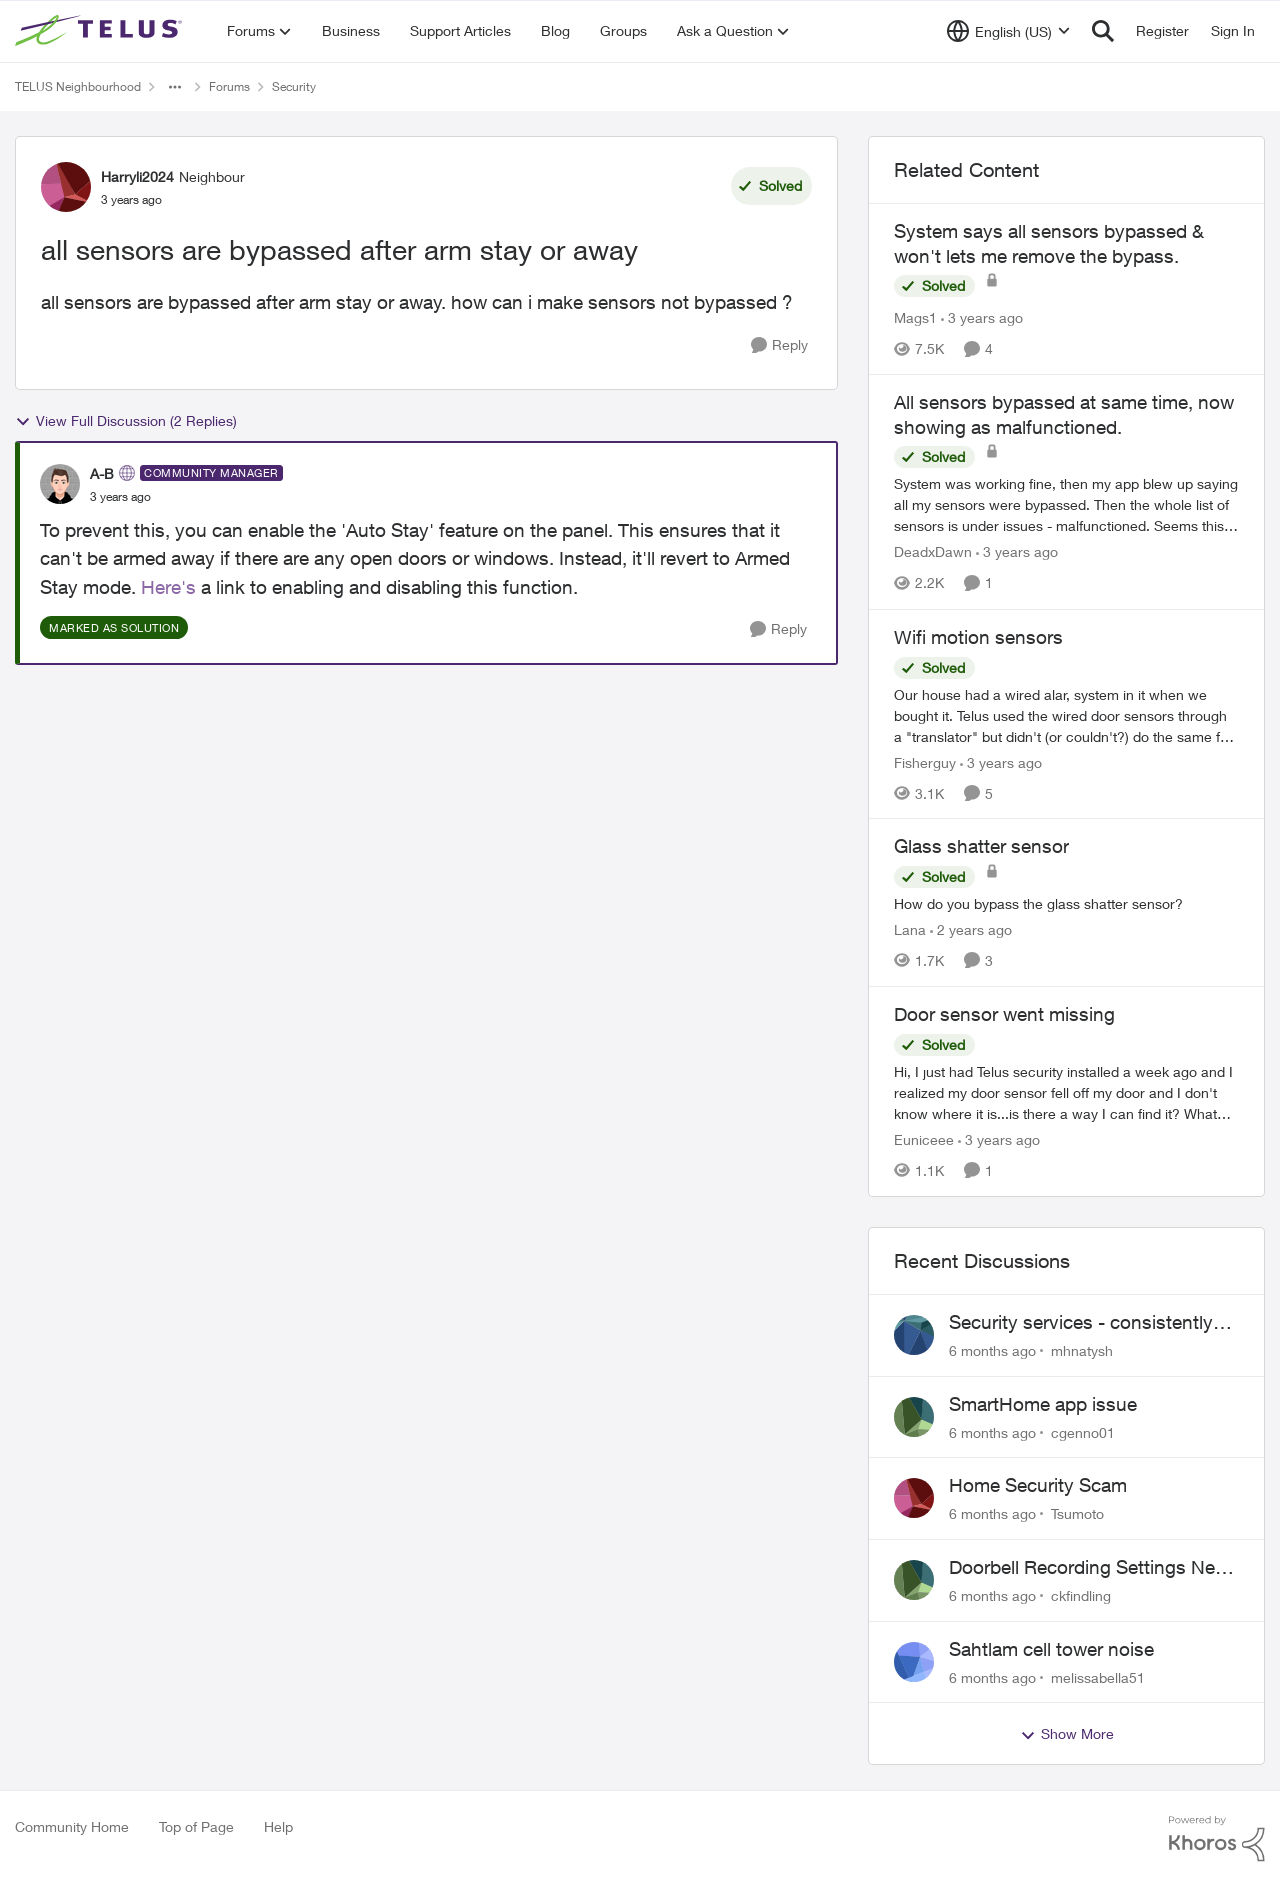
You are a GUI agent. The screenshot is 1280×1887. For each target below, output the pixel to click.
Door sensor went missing (1004, 1014)
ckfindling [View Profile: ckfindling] (1081, 1595)
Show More (1067, 1734)
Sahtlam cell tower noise (1051, 1649)
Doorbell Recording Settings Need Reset (1092, 1568)
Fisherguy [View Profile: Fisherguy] (925, 761)
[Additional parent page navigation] (175, 87)
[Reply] (779, 345)
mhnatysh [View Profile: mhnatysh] (1082, 1350)
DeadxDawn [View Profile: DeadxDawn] (933, 552)
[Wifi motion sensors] (1066, 714)
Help (278, 1826)
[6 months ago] (992, 1350)
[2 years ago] (971, 929)
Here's (168, 587)
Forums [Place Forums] (229, 86)
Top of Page (196, 1826)
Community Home (72, 1826)
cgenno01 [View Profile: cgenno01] (1083, 1431)
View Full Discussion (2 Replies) (126, 421)
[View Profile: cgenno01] (914, 1417)
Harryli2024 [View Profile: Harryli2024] (137, 176)
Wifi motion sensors (978, 637)
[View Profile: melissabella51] (914, 1662)
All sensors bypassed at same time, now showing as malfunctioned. (1064, 414)
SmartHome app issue (1043, 1404)
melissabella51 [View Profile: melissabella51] (1098, 1676)
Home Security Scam (1038, 1485)
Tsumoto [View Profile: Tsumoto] (1077, 1513)
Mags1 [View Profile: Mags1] (915, 317)
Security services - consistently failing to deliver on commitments (1089, 1323)
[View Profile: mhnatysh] (914, 1335)
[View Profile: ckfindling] (914, 1580)
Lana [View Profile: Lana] (910, 929)
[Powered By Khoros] (1217, 1839)
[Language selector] (1008, 31)
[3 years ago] (982, 317)
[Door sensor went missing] (1066, 1092)
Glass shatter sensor (981, 846)
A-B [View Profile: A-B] (102, 473)
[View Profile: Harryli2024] (66, 187)
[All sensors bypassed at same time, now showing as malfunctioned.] (1066, 505)
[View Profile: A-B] (60, 484)
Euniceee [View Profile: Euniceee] (924, 1139)
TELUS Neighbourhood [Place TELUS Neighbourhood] (78, 86)
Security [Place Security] (294, 86)
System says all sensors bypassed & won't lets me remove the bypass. (1049, 243)
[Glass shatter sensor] (1066, 903)
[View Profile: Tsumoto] (914, 1498)
